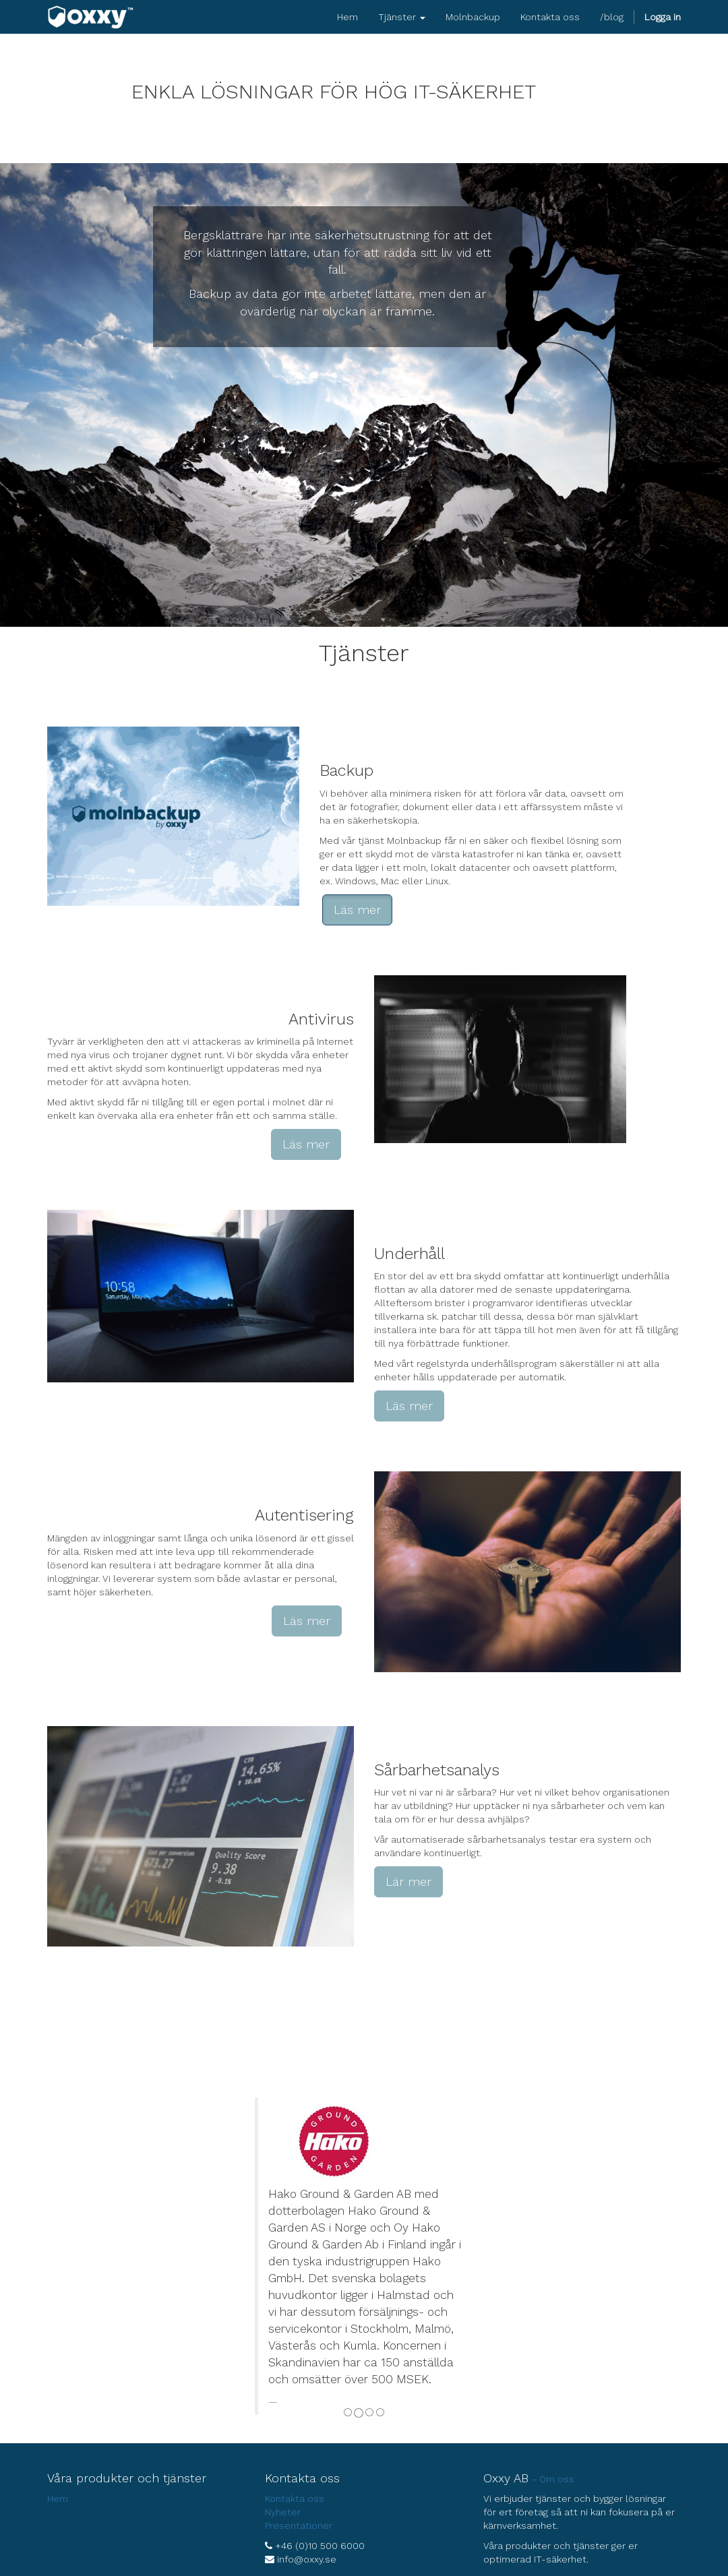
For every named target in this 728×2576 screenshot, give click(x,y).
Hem (57, 2498)
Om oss (556, 2479)
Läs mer (357, 909)
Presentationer (298, 2525)
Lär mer (408, 1881)
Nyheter (283, 2512)
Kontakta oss (294, 2498)
